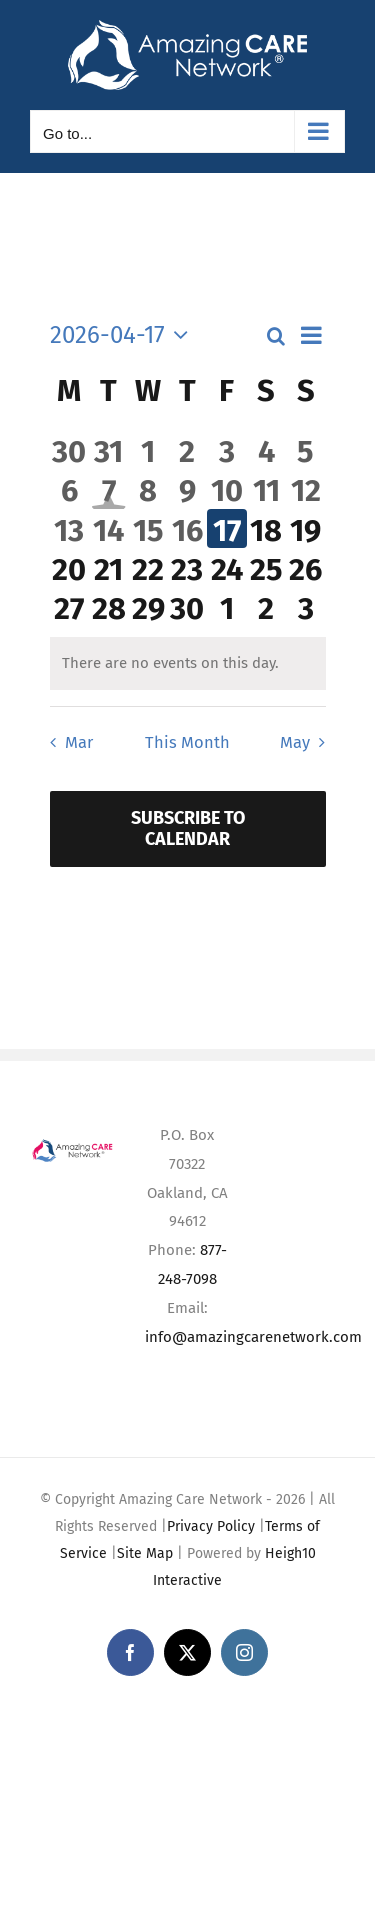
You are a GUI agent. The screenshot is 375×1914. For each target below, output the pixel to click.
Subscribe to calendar (188, 829)
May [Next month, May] (295, 742)
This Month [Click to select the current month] (187, 742)
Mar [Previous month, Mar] (79, 742)
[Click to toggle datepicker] (124, 335)
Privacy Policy (211, 1526)
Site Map (145, 1553)
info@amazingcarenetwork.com (253, 1337)
